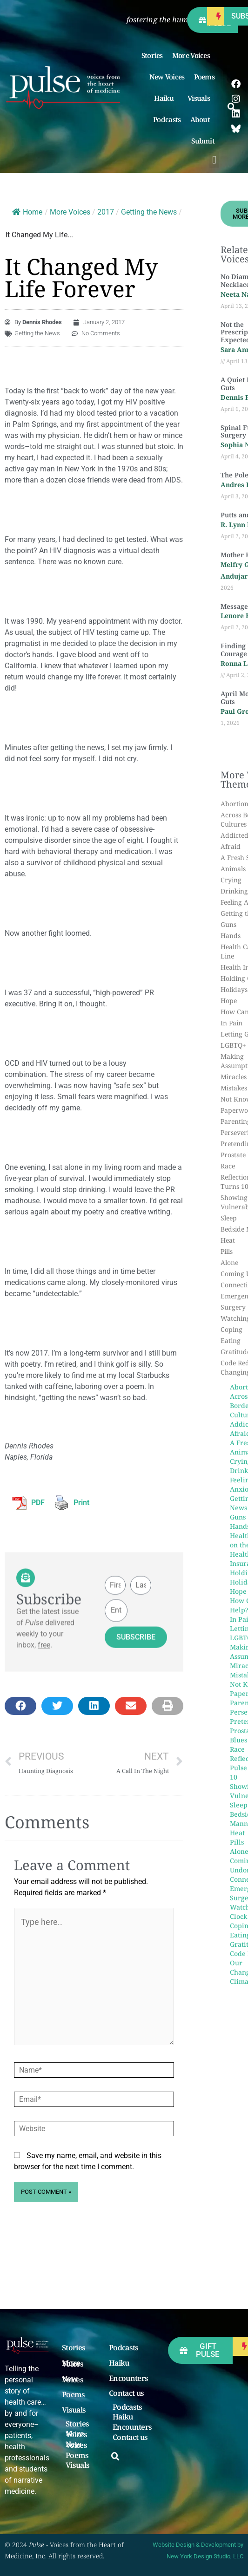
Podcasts (167, 119)
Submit (205, 140)
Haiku (166, 98)
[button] (214, 159)
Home (27, 212)
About (202, 119)
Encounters (128, 2378)
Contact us (126, 2393)
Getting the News (149, 212)
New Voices (167, 76)
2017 (105, 212)
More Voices (193, 55)
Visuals (201, 98)
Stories (152, 55)
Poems (204, 76)
